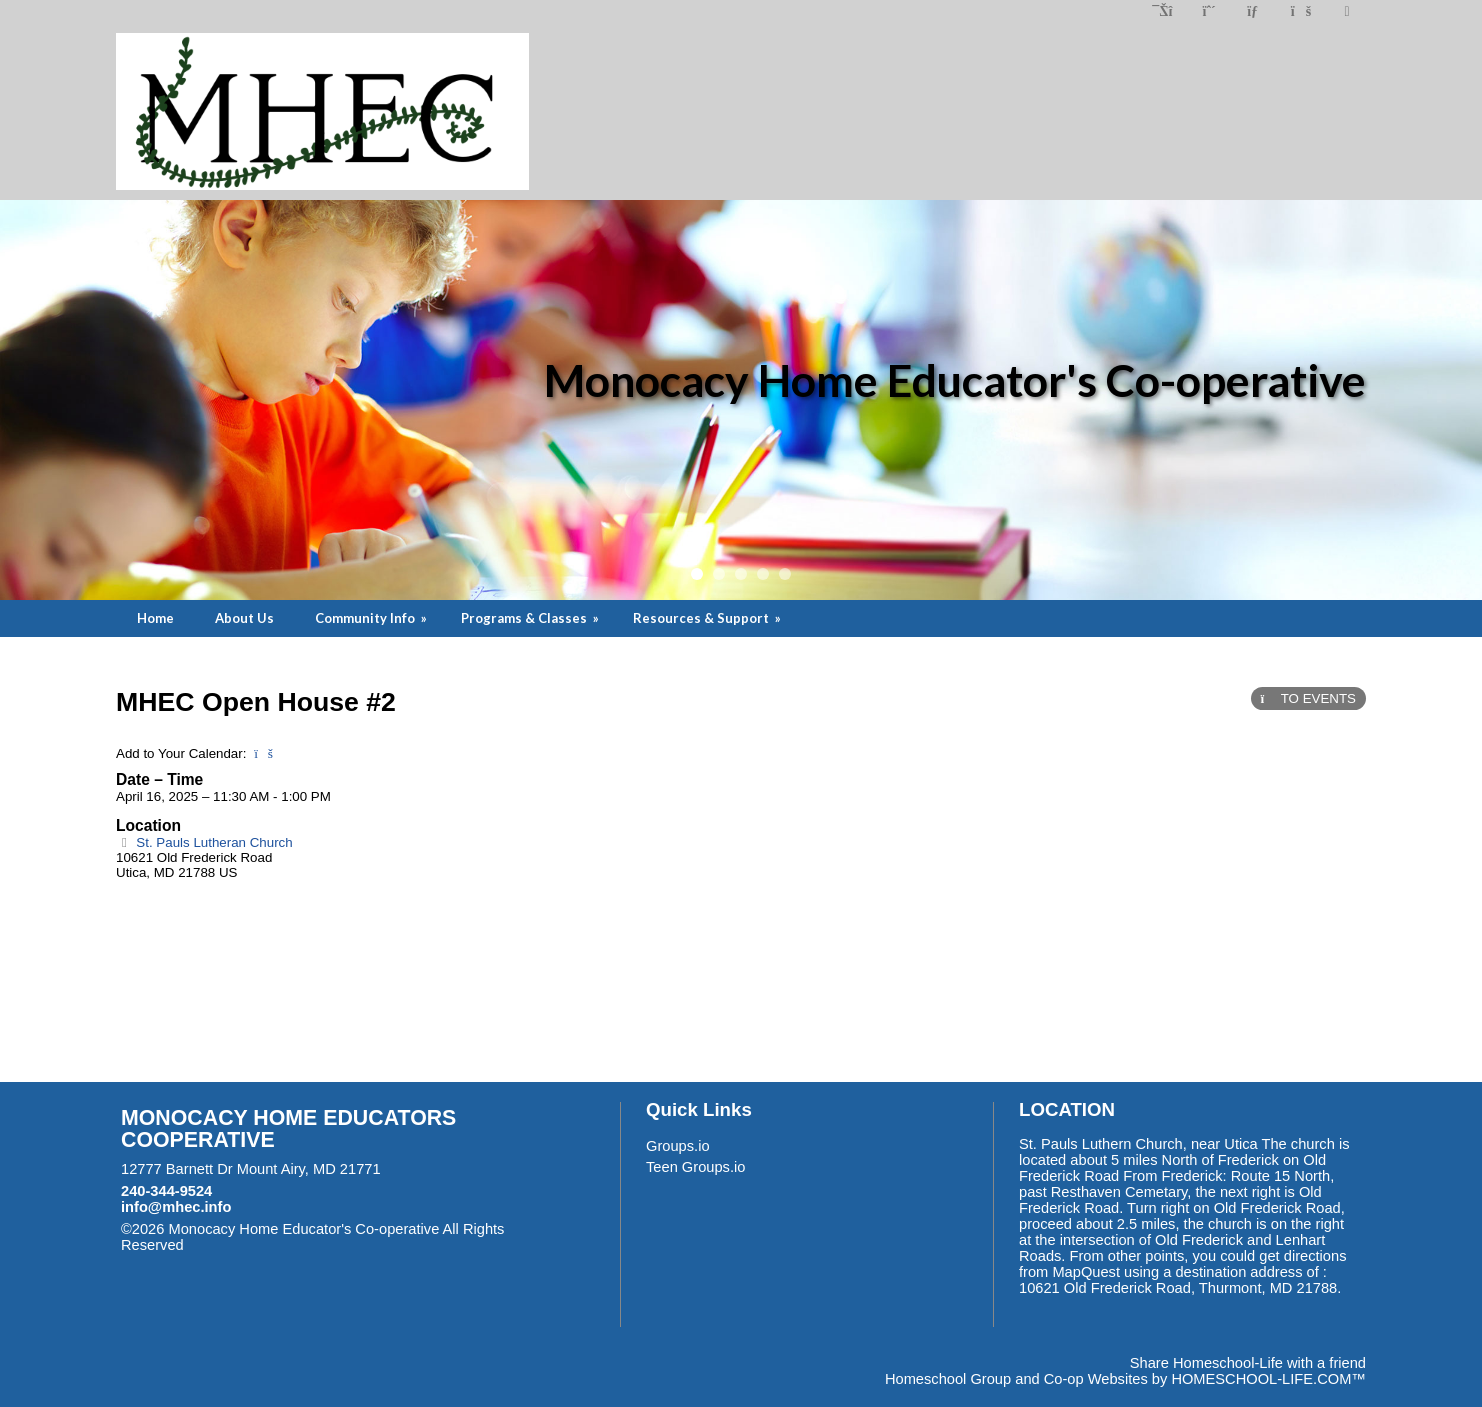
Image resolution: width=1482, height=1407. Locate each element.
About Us (244, 618)
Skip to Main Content (271, 1245)
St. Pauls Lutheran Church (204, 842)
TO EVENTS (1308, 698)
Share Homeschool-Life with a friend (1248, 1363)
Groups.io (678, 1146)
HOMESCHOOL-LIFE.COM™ (1268, 1379)
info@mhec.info (176, 1207)
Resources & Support (708, 618)
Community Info (372, 618)
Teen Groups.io (695, 1167)
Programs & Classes (531, 618)
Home (155, 618)
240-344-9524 (166, 1191)
